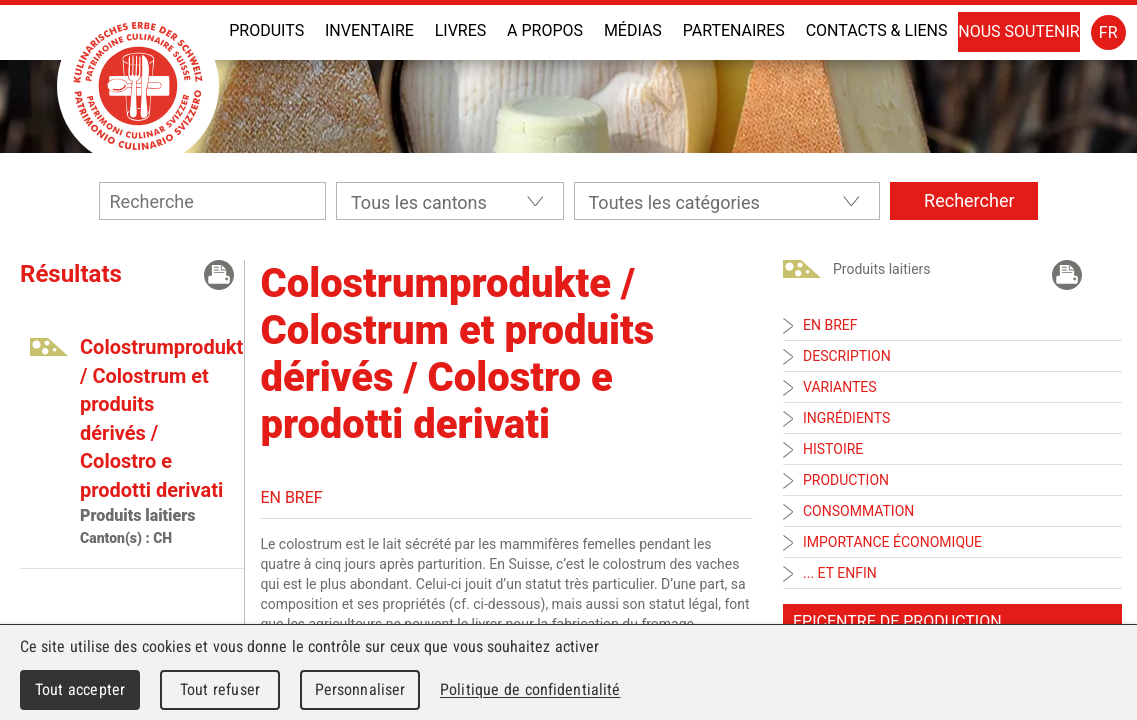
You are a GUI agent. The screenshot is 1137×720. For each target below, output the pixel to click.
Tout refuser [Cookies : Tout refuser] (220, 689)
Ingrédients (846, 418)
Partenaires (734, 30)
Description (847, 356)
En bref (830, 325)
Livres (461, 30)
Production (846, 480)
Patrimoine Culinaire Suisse (138, 86)
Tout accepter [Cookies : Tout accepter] (80, 689)
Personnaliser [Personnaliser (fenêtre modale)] (360, 689)
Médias (633, 30)
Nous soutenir (1018, 31)
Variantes (840, 387)
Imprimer (219, 275)
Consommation (858, 511)
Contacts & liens (877, 30)
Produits (266, 30)
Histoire (833, 449)
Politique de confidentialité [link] (530, 689)
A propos (545, 30)
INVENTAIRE (369, 30)
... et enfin (840, 573)
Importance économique (892, 542)
